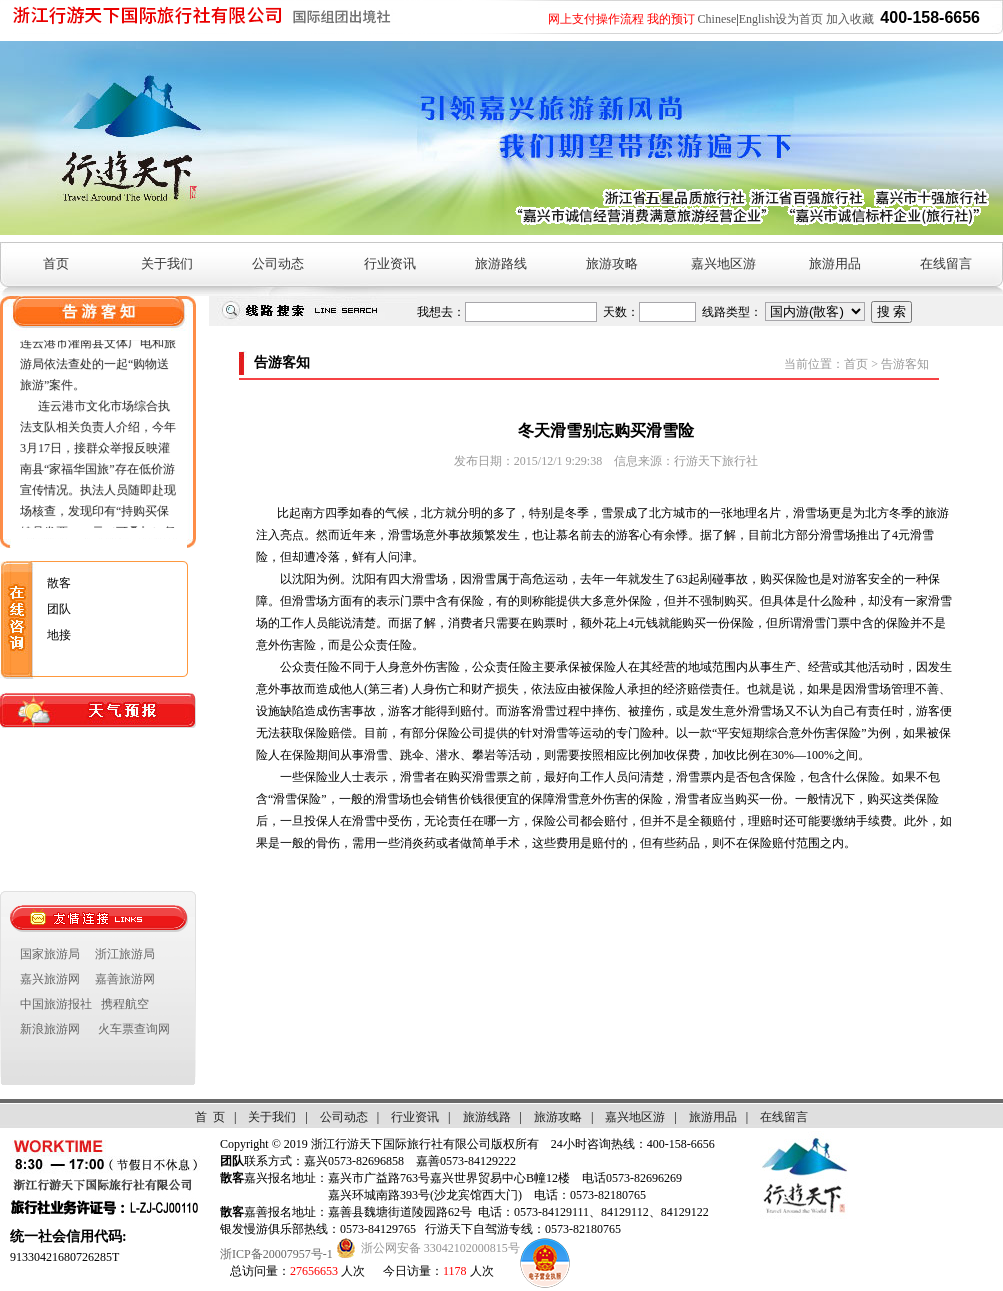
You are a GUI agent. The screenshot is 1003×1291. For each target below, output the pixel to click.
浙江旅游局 (125, 954)
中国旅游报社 (56, 1004)
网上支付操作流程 (596, 19)
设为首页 (799, 19)
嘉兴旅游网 (50, 979)
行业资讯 (390, 263)
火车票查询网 (134, 1029)
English (757, 19)
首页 (56, 263)
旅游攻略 (612, 263)
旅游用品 (835, 263)
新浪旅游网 (50, 1029)
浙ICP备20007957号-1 (276, 1254)
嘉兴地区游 (723, 263)
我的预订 (671, 19)
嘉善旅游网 (125, 979)
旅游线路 (487, 1117)
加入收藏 (850, 19)
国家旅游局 (50, 954)
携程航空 (125, 1004)
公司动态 (278, 263)
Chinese (717, 19)
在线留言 (946, 263)
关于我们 (167, 263)
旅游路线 (501, 263)
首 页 (210, 1117)
